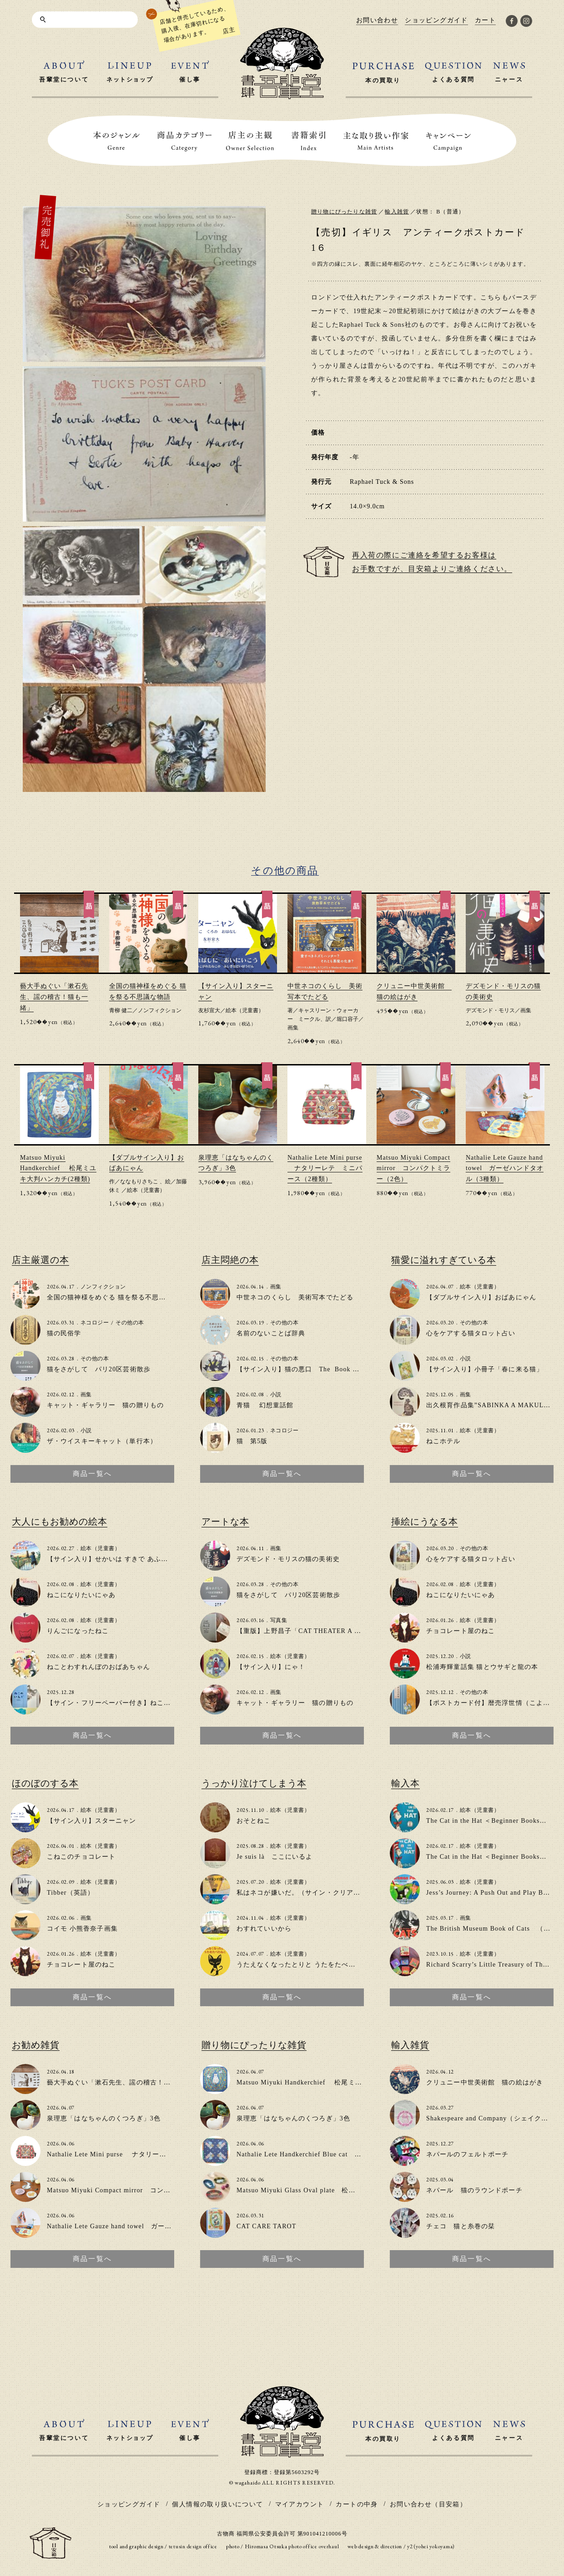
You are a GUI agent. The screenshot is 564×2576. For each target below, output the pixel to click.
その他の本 (130, 1322)
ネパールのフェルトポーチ (467, 2154)
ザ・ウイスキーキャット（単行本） (102, 1441)
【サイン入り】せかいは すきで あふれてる (114, 1559)
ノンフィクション (159, 1010)
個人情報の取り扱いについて (217, 2504)
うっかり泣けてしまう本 (254, 1783)
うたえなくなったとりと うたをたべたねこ (303, 1964)
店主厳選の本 (40, 1260)
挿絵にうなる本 (424, 1521)
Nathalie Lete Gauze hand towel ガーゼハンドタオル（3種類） (505, 1168)
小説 (86, 1430)
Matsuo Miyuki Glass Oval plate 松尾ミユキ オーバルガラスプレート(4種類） (361, 2190)
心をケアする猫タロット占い (471, 1333)
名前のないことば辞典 (271, 1333)
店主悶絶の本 (230, 1260)
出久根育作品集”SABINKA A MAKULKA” (491, 1405)
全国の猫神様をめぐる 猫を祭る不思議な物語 (116, 1297)
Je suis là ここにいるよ (275, 1856)
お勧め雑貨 (36, 2045)
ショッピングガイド (129, 2504)
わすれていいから (264, 1928)
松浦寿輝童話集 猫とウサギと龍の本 (482, 1666)
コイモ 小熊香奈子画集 (82, 1928)
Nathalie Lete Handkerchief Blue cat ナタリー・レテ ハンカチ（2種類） (352, 2154)
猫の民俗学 (64, 1333)
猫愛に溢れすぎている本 (443, 1260)
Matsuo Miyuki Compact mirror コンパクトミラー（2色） (413, 1168)
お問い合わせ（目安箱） (428, 2504)
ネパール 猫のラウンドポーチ (474, 2190)
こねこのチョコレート (81, 1856)
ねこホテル (443, 1441)
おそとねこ (254, 1820)
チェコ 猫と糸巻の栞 (460, 2226)
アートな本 (225, 1521)
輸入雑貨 (397, 211)
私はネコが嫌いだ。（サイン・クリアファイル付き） (319, 1892)
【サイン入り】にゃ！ (271, 1666)
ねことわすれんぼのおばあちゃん (98, 1666)
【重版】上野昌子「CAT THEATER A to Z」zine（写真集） (329, 1631)
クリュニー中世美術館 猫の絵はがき (484, 2082)
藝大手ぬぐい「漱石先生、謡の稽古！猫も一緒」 (54, 997)
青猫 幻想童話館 (265, 1405)
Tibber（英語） (70, 1892)
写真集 (278, 1620)
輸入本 (405, 1783)
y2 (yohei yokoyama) (431, 2546)
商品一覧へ (92, 1473)
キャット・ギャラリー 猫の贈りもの (105, 1405)
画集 (292, 1027)
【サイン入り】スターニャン (91, 1820)
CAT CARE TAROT (267, 2226)
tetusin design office (193, 2546)
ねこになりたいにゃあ (81, 1595)
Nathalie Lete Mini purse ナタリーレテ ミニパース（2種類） (325, 1168)
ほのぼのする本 (45, 1783)
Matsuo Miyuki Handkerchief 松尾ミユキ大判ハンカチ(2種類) (58, 1168)
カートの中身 (357, 2504)
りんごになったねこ (78, 1631)
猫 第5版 (252, 1441)
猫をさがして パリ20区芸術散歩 (99, 1369)
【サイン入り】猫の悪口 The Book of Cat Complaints (322, 1369)
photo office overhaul (313, 2546)
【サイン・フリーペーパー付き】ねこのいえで (119, 1702)
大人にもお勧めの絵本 (59, 1521)
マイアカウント (299, 2504)
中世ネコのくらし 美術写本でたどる (295, 1297)
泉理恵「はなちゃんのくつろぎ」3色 (104, 2118)
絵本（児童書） (245, 1010)
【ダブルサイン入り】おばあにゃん (481, 1297)
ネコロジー (95, 1322)
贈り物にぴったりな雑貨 (344, 211)
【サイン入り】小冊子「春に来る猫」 (484, 1369)
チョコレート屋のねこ (460, 1631)
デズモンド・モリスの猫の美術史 (288, 1559)
